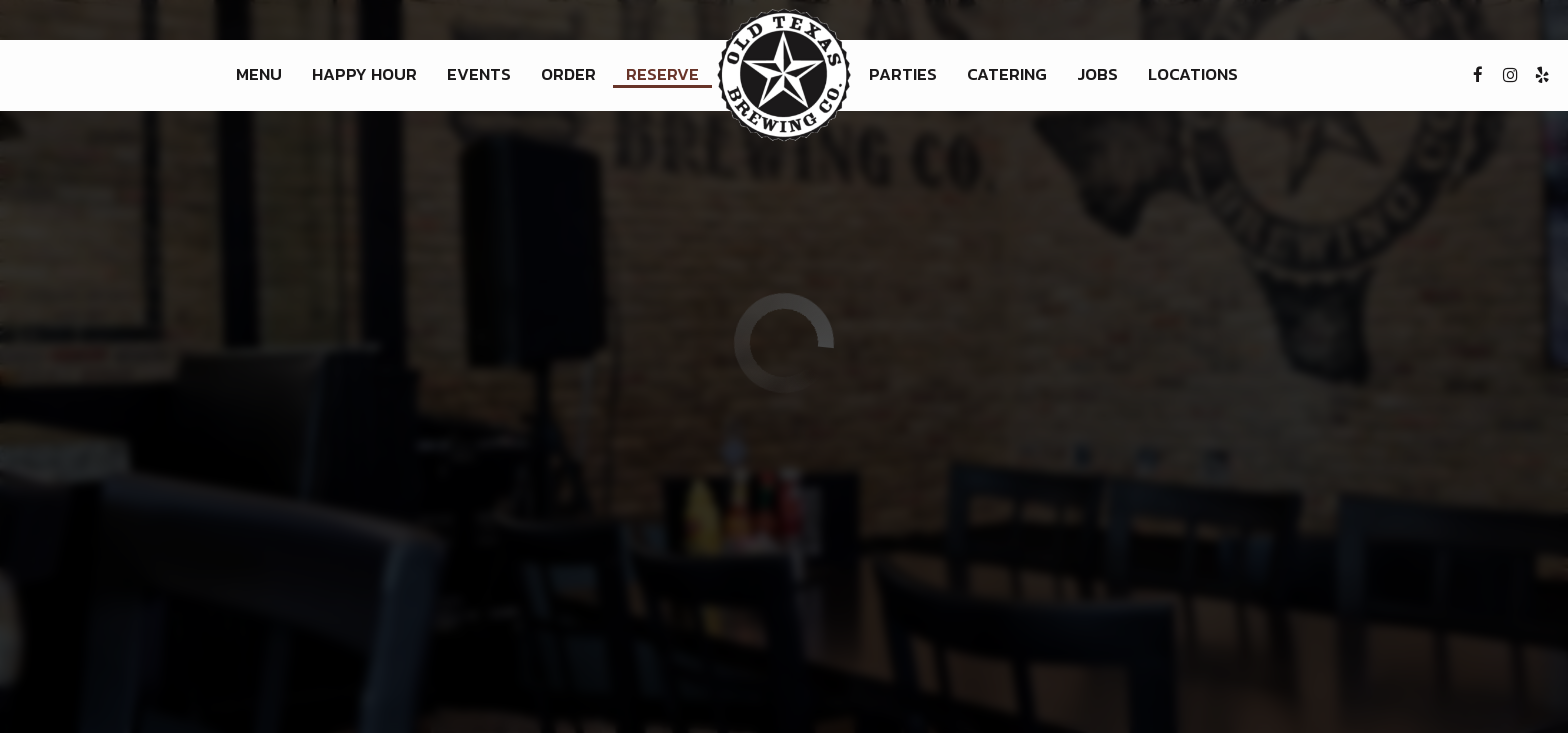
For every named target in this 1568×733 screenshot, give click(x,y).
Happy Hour (364, 75)
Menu (259, 75)
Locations (1193, 75)
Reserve (662, 75)
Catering (1007, 75)
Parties (903, 75)
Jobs (1097, 75)
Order (568, 75)
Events (479, 75)
